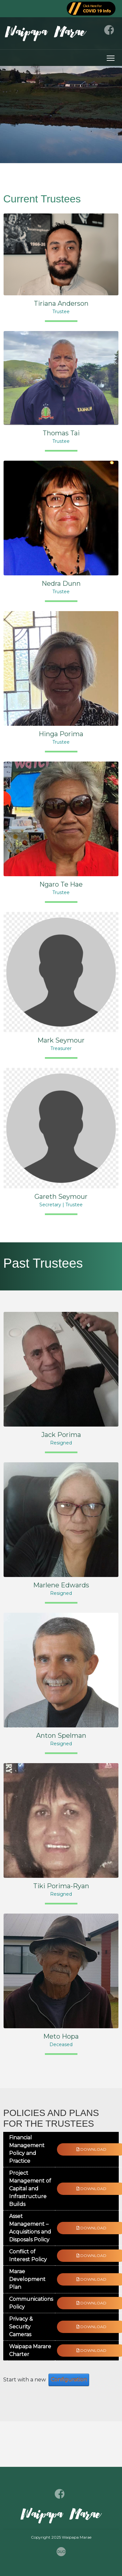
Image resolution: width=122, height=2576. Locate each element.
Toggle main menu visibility (111, 57)
